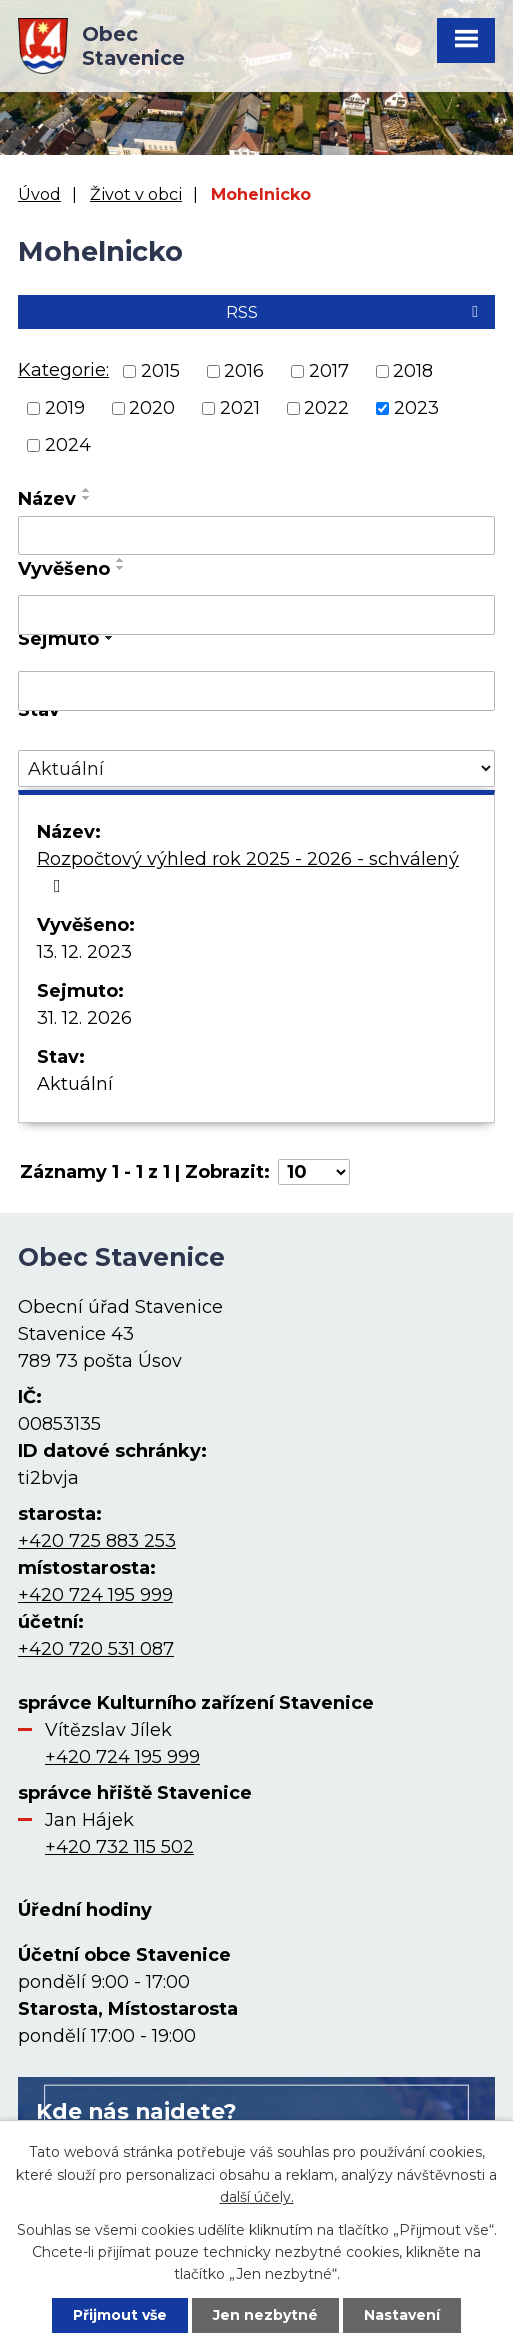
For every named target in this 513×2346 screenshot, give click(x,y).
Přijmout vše (120, 2315)
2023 (416, 408)
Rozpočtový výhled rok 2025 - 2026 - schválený (248, 871)
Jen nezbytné (265, 2315)
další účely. (257, 2197)
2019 (65, 408)
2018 (413, 371)
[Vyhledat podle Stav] (256, 768)
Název (47, 499)
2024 (68, 445)
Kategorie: (63, 370)
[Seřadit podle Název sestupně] (87, 498)
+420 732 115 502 (119, 1847)
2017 (329, 371)
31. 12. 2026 (84, 1018)
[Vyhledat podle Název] (256, 536)
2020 (152, 408)
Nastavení (402, 2315)
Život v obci (136, 194)
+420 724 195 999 (95, 1595)
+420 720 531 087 (96, 1649)
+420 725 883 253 (97, 1541)
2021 (240, 408)
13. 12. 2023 (84, 952)
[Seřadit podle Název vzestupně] (87, 490)
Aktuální (75, 1084)
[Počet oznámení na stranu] (314, 1172)
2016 (244, 371)
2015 (160, 371)
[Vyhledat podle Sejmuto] (256, 691)
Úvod (39, 194)
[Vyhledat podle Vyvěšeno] (256, 615)
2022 (326, 408)
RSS (355, 312)
